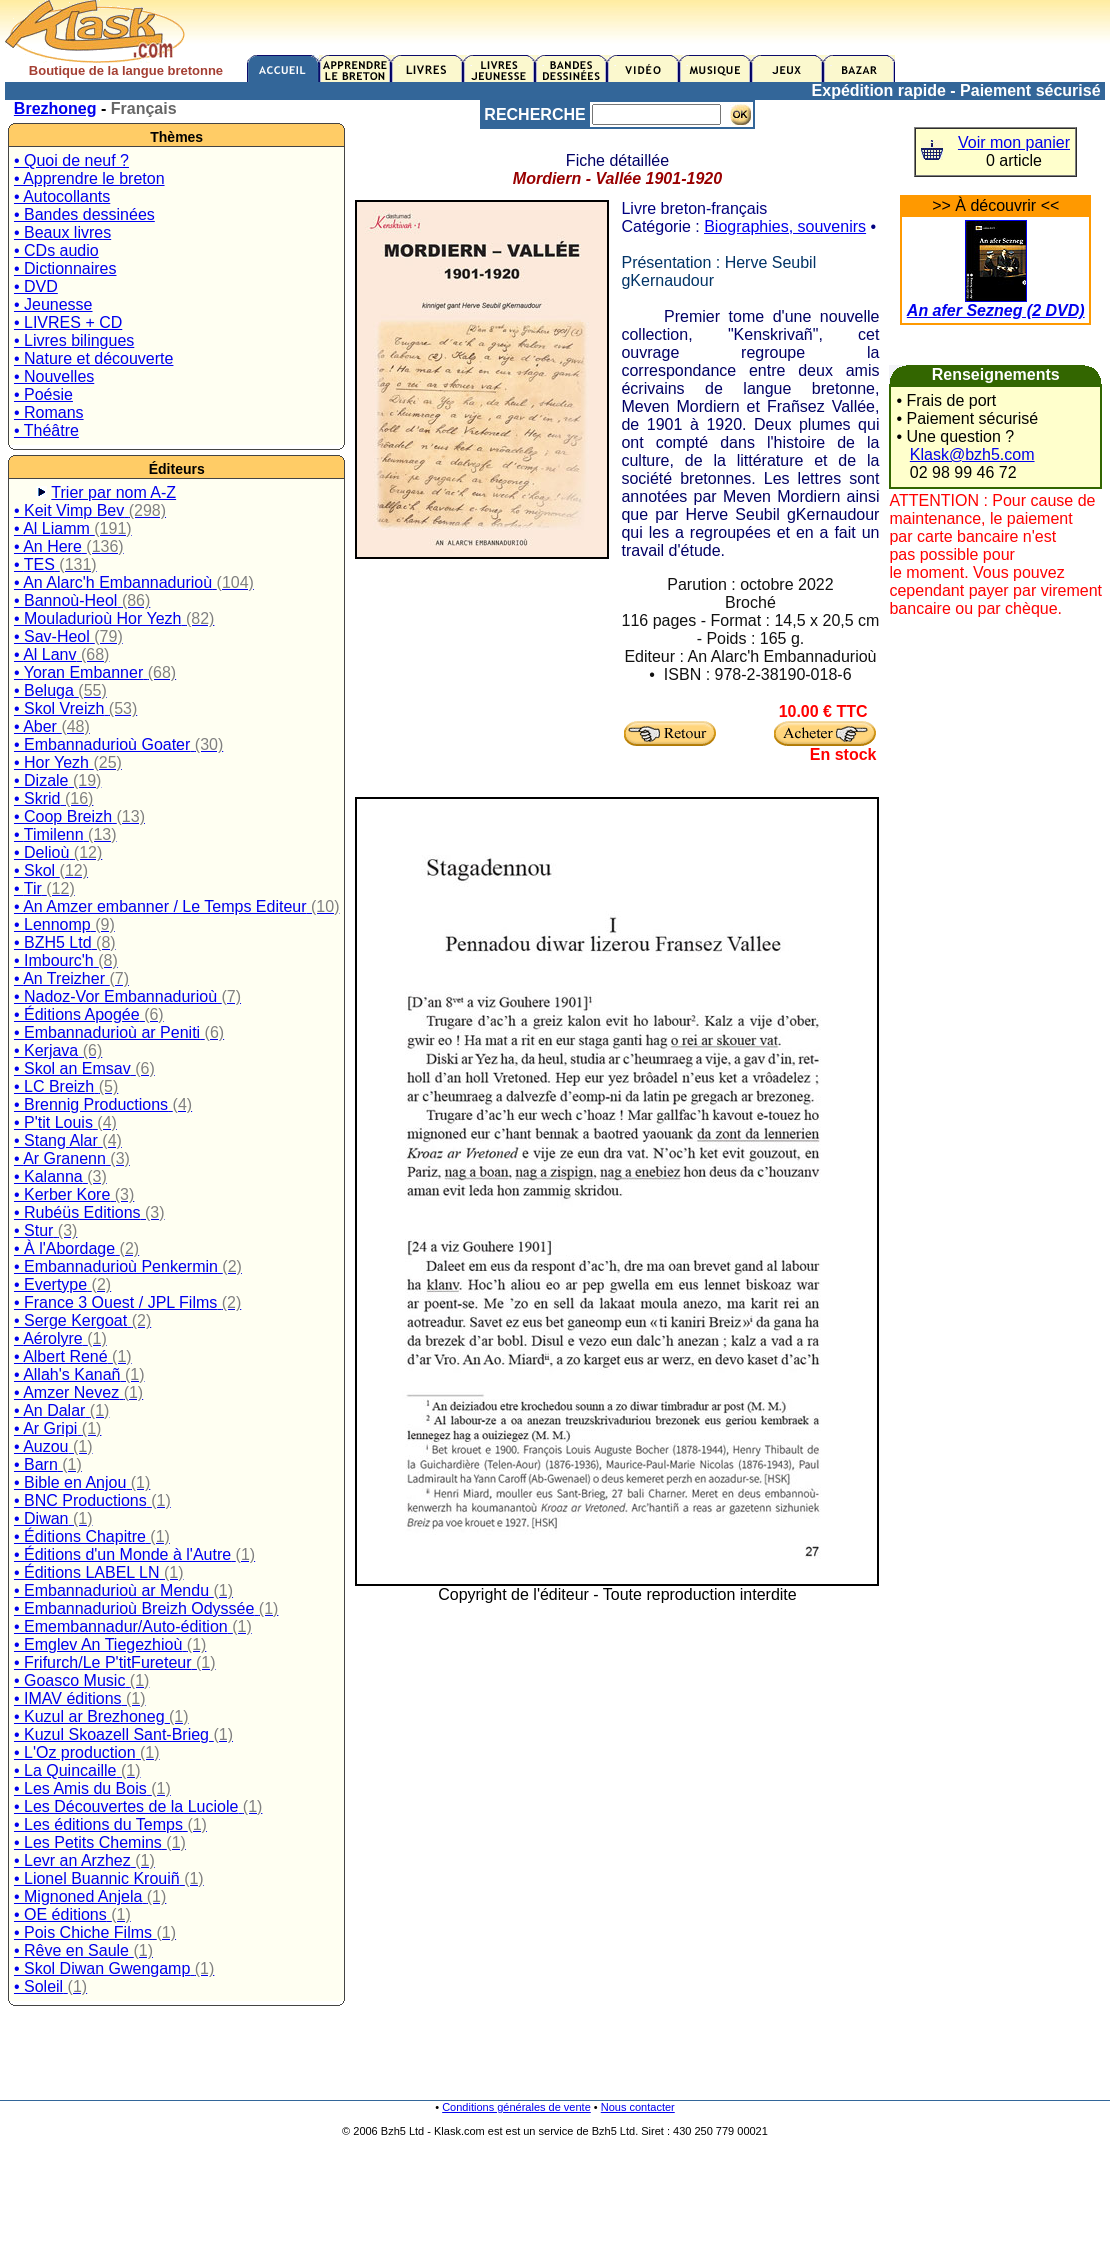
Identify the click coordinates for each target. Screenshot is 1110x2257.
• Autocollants (62, 196)
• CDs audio (56, 250)
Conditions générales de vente (516, 2107)
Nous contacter (638, 2107)
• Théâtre (46, 430)
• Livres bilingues (74, 340)
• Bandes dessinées (84, 214)
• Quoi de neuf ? (71, 160)
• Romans (49, 412)
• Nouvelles (54, 376)
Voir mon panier (1014, 142)
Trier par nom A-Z (113, 492)
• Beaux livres (62, 232)
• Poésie (43, 394)
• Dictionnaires (65, 268)
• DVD (36, 286)
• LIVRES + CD (68, 322)
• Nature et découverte (93, 358)
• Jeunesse (53, 304)
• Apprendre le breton (89, 178)
